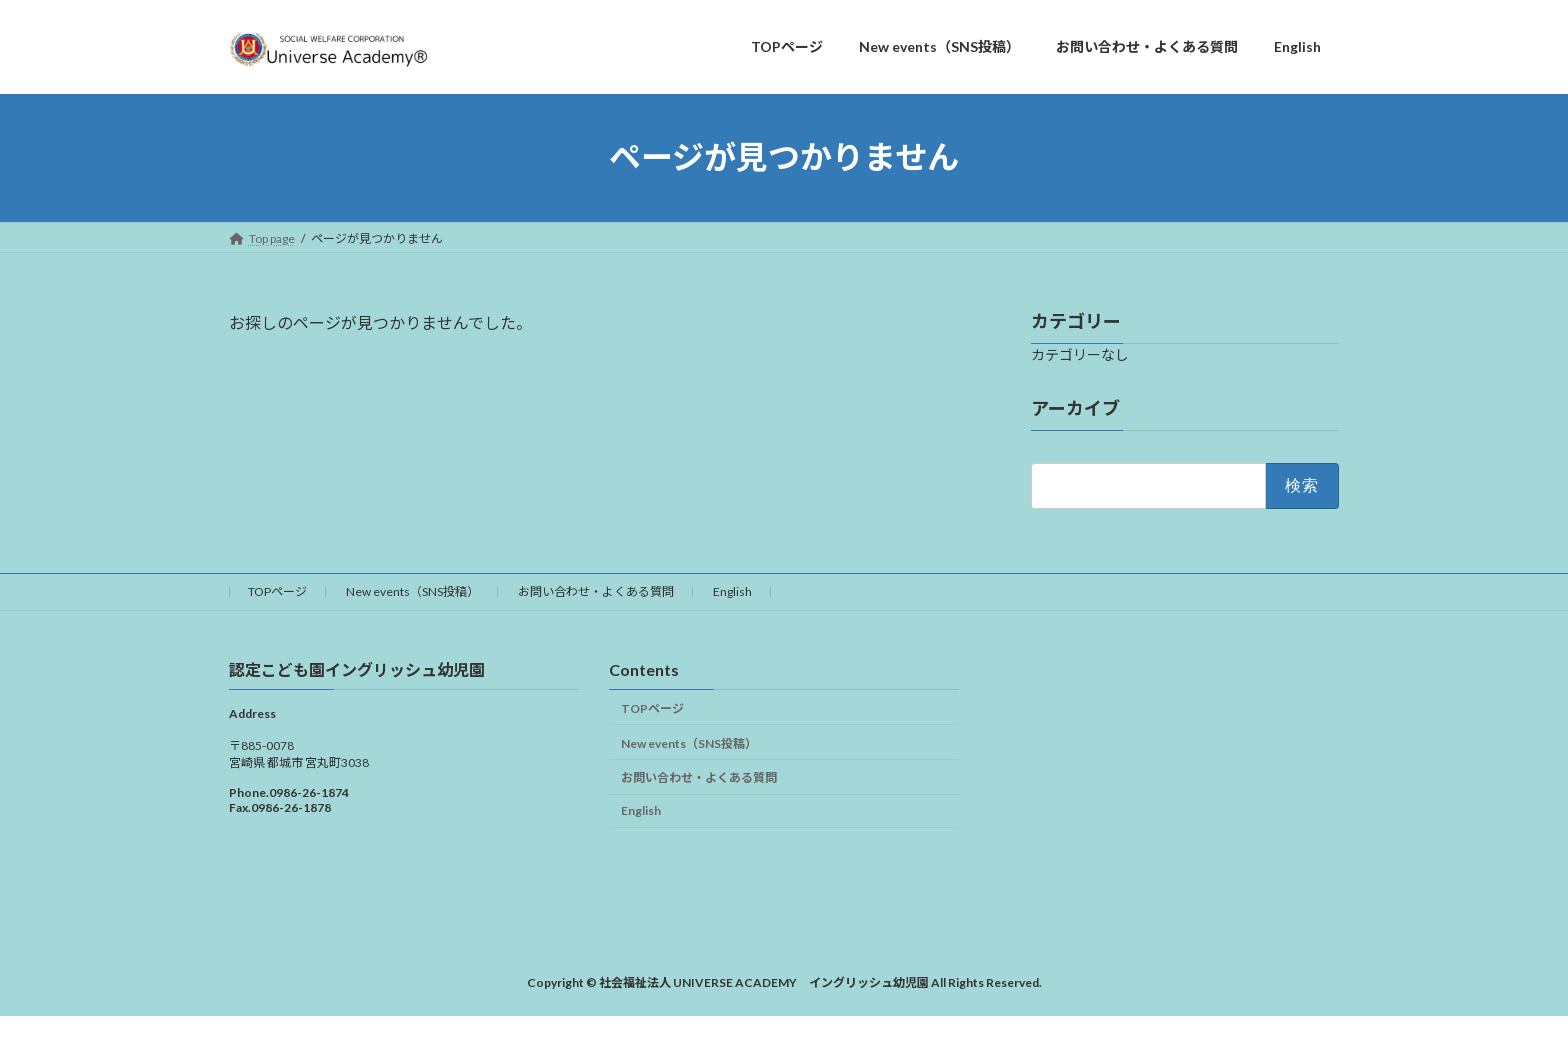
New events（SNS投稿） (412, 591)
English (732, 591)
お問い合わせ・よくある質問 (596, 591)
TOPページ (277, 591)
